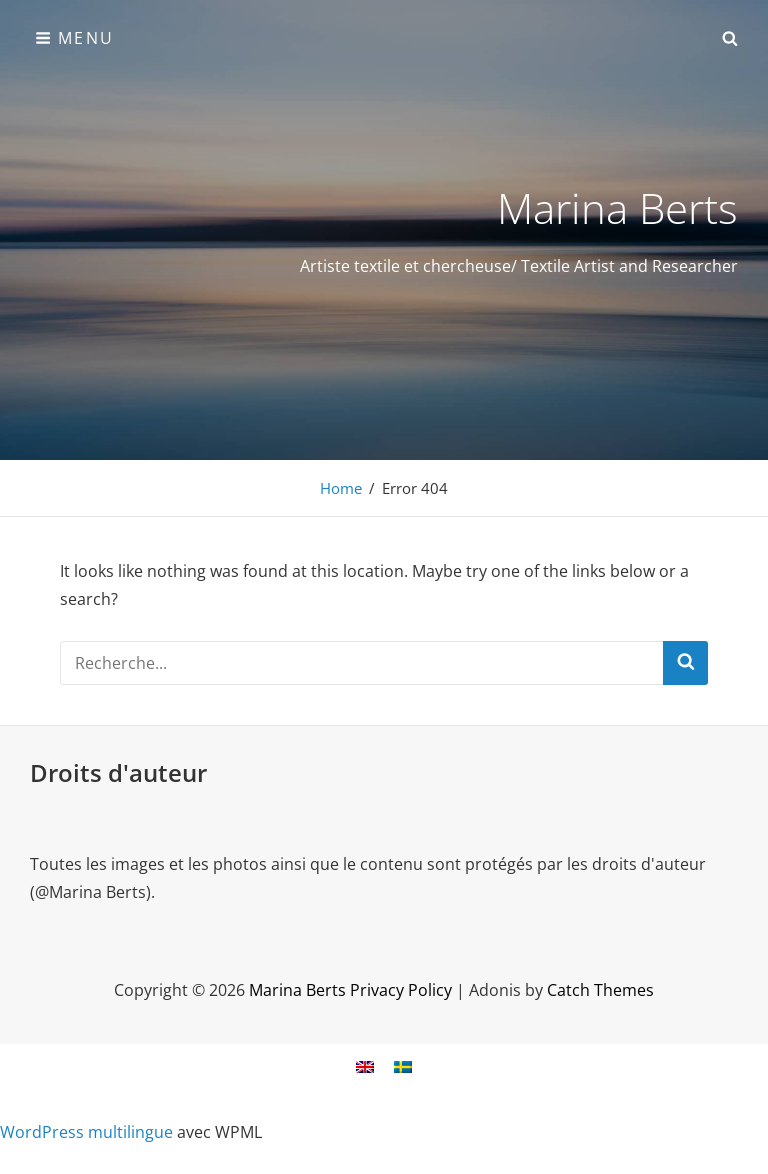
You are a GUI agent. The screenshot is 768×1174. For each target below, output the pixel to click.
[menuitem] (365, 1066)
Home (341, 488)
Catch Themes (600, 990)
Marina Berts (617, 207)
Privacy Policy (401, 990)
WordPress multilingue (86, 1132)
